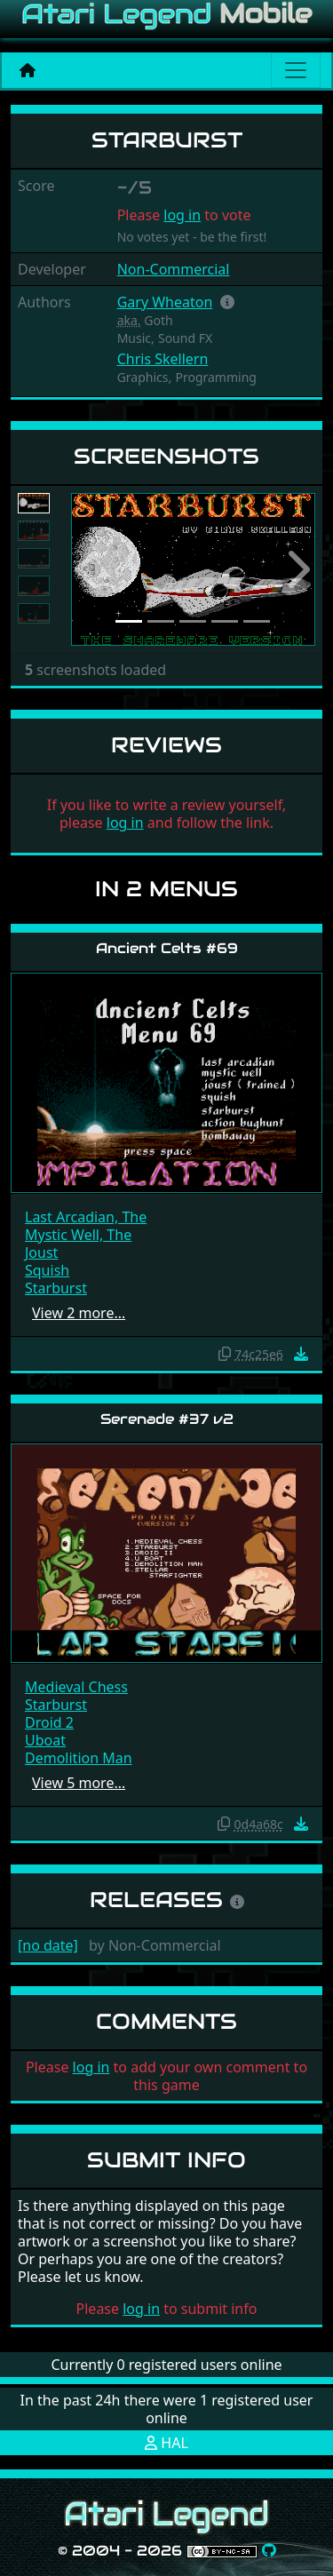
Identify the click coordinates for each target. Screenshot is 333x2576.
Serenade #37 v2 (167, 1419)
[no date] (48, 1945)
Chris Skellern (163, 359)
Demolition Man (78, 1758)
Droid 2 (49, 1722)
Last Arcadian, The (86, 1217)
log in (182, 215)
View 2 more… (78, 1313)
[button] (227, 302)
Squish (47, 1270)
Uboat (45, 1740)
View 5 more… (78, 1783)
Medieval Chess (76, 1687)
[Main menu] (296, 70)
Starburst (56, 1288)
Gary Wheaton (165, 302)
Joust (41, 1252)
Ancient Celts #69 (167, 948)
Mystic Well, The (78, 1234)
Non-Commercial (173, 269)
